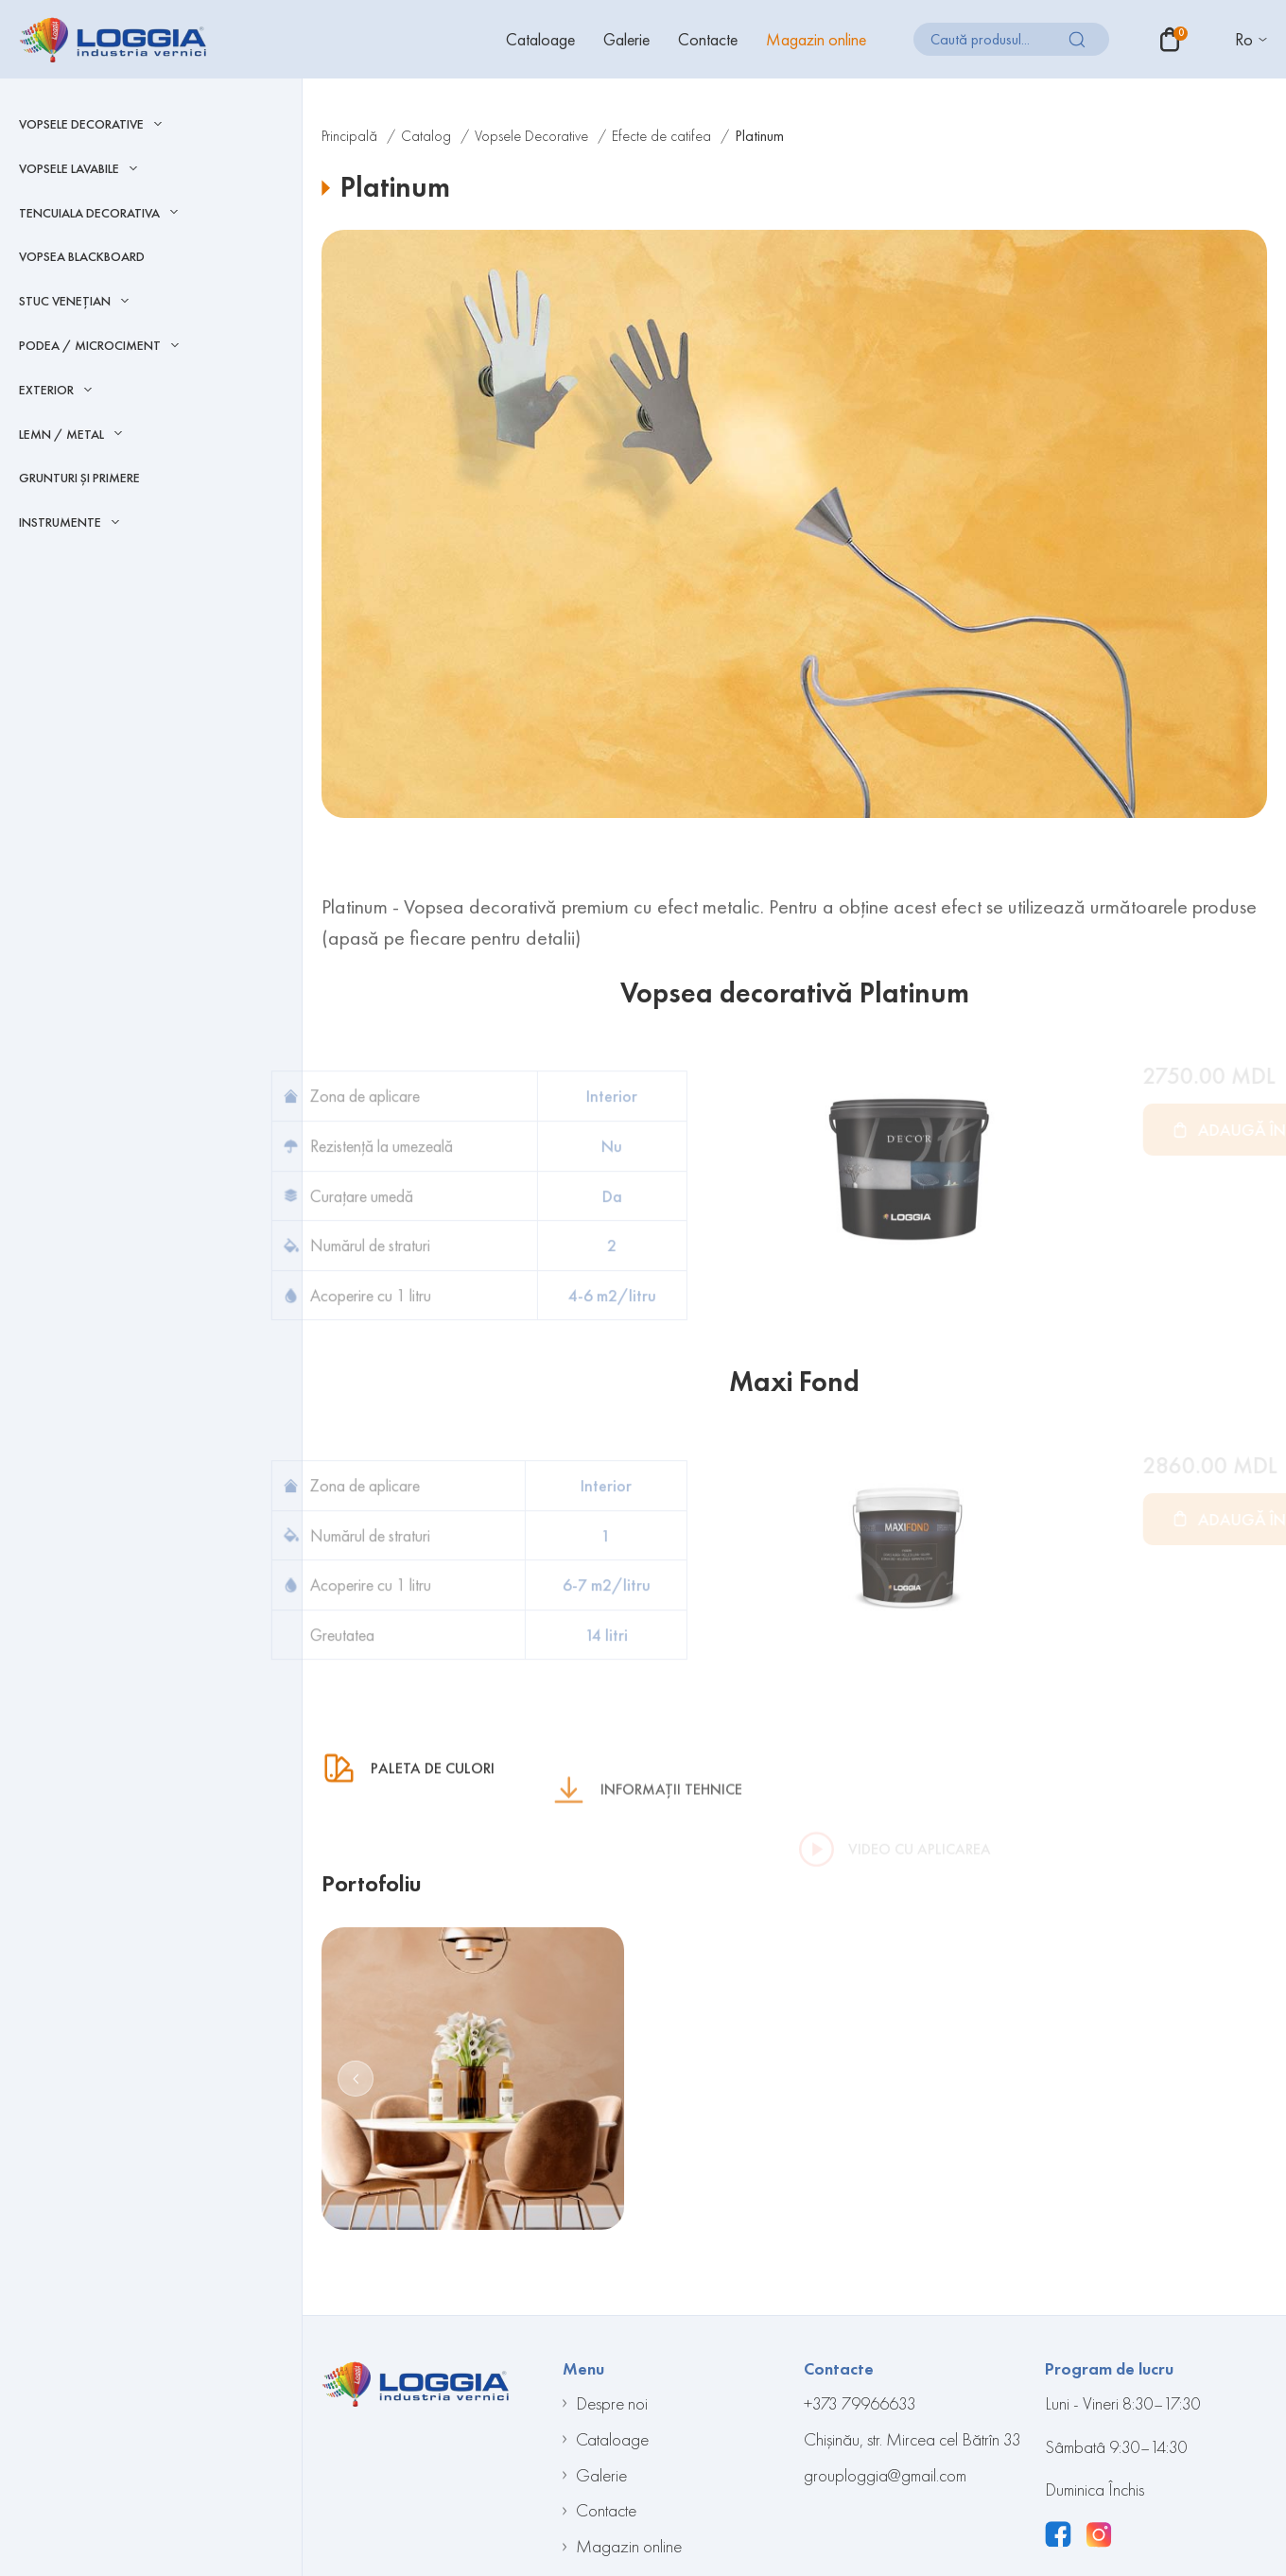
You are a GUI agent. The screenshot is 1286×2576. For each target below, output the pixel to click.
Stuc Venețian (65, 301)
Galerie (626, 39)
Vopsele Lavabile (69, 169)
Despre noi (612, 2403)
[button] (356, 2079)
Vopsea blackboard (82, 256)
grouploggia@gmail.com (885, 2475)
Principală (349, 136)
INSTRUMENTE (60, 522)
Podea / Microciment (90, 346)
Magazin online (816, 39)
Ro (1244, 39)
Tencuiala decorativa (89, 213)
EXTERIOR (46, 390)
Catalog (426, 136)
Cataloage (540, 39)
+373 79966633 (860, 2403)
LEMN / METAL (61, 434)
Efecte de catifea (661, 136)
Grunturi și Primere (79, 477)
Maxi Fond (794, 1382)
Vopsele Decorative (81, 124)
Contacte (708, 39)
